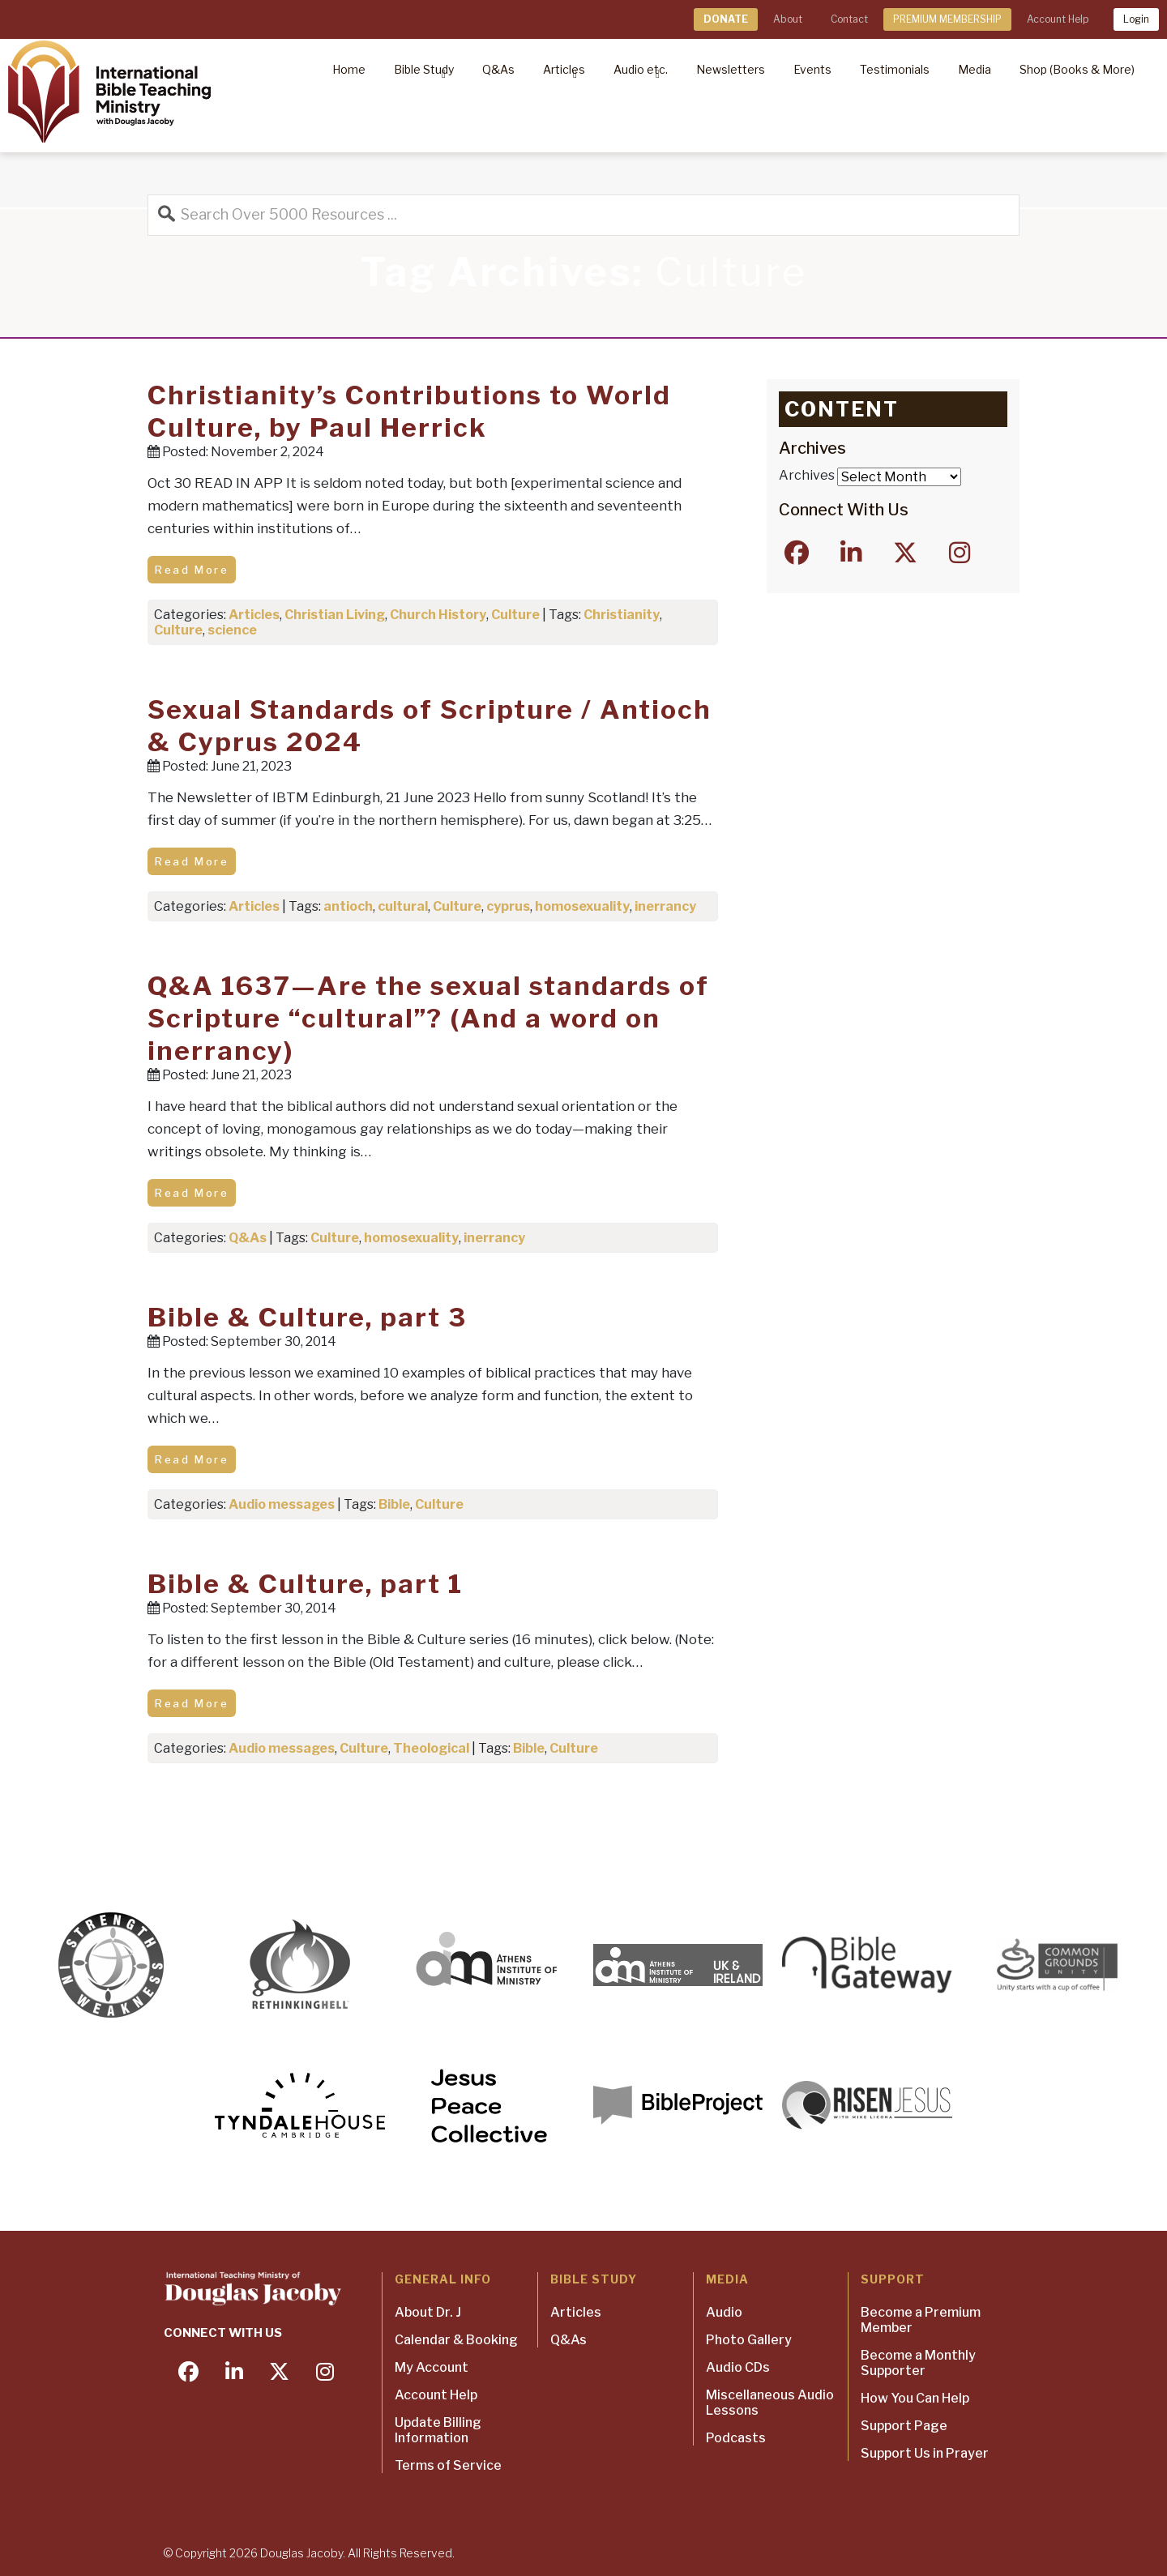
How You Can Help (915, 2398)
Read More (192, 569)
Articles (254, 614)
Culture (515, 614)
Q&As (248, 1237)
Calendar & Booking (456, 2339)
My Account (431, 2367)
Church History (438, 614)
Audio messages (282, 1504)
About (787, 19)
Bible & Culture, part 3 (307, 1317)
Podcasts (736, 2438)
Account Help (1057, 19)
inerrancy (665, 906)
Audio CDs (738, 2367)
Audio (724, 2312)
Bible (394, 1504)
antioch (348, 906)
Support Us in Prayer (925, 2453)
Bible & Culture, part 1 (305, 1584)
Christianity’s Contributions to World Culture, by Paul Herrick (409, 411)
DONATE (725, 19)
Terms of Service (448, 2465)
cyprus (508, 906)
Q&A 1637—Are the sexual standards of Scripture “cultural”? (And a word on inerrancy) (428, 1018)
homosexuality (582, 906)
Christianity (622, 614)
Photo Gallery (749, 2339)
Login (1136, 19)
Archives (807, 475)
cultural (403, 906)
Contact (849, 19)
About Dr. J (428, 2312)
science (232, 630)
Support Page (904, 2425)
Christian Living (334, 614)
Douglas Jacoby (301, 2553)
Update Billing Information (438, 2430)
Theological (431, 1748)
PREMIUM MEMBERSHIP (947, 19)
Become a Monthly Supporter (918, 2362)
